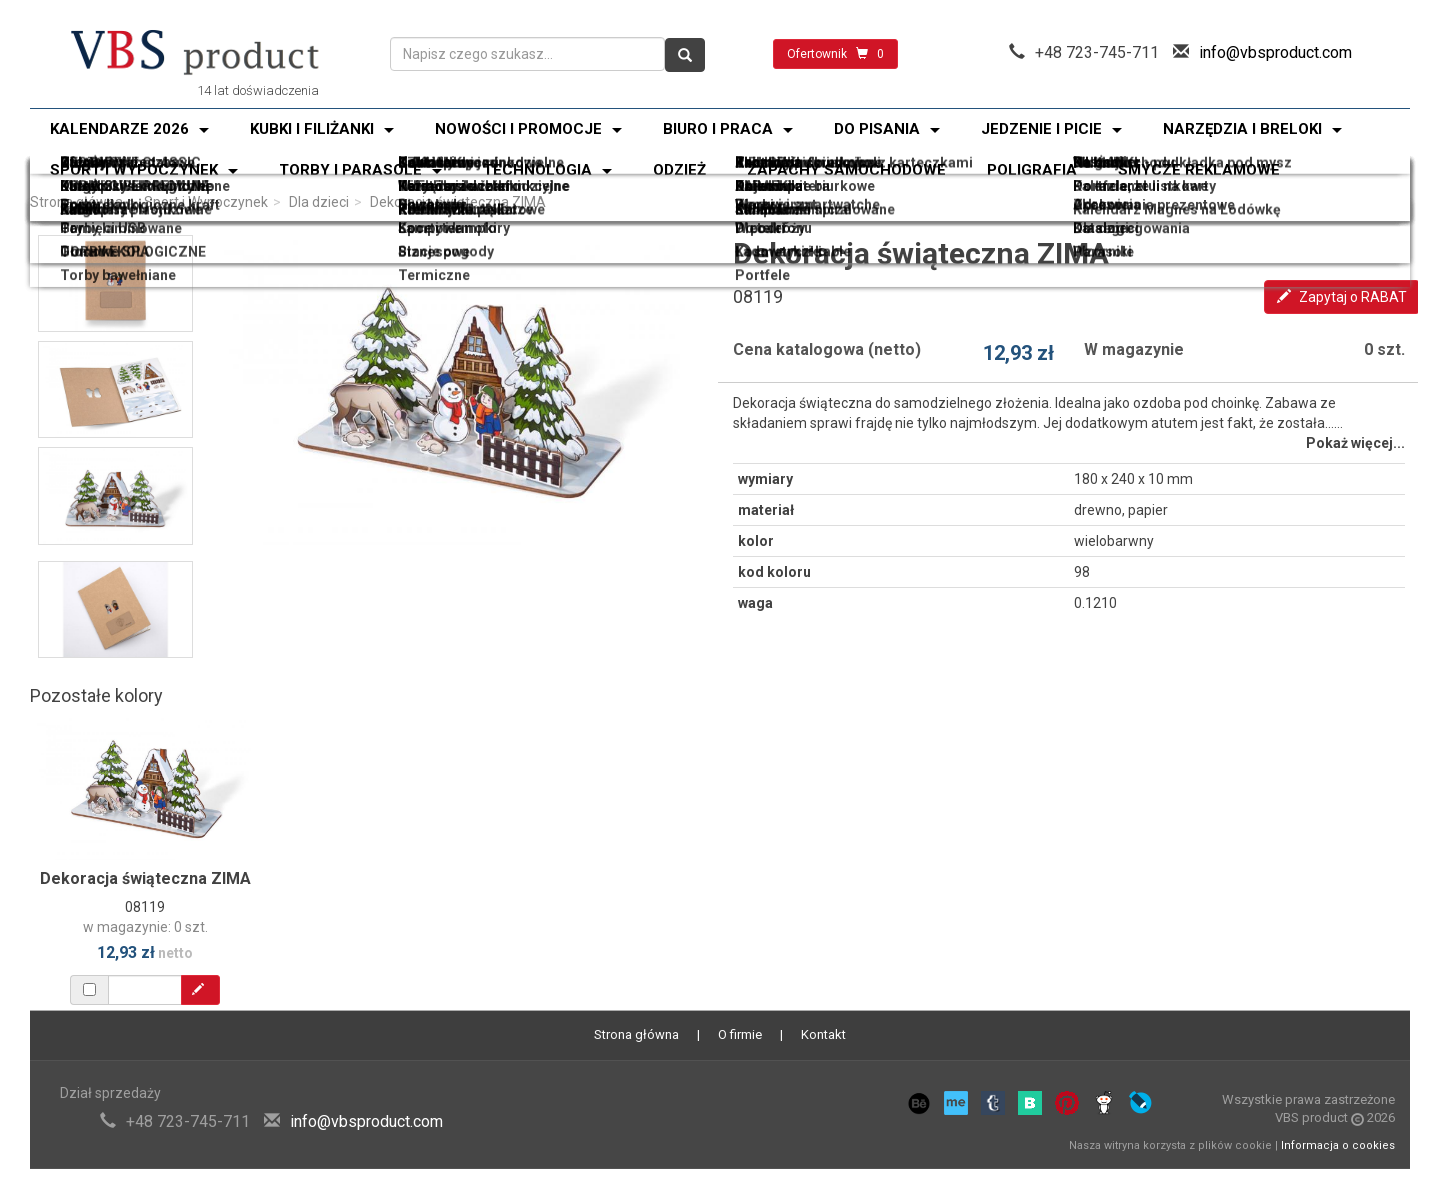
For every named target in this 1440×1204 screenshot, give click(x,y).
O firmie (740, 1034)
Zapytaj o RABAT (1342, 297)
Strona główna (76, 202)
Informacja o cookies (1338, 1145)
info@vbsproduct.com (1275, 52)
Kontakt (823, 1034)
